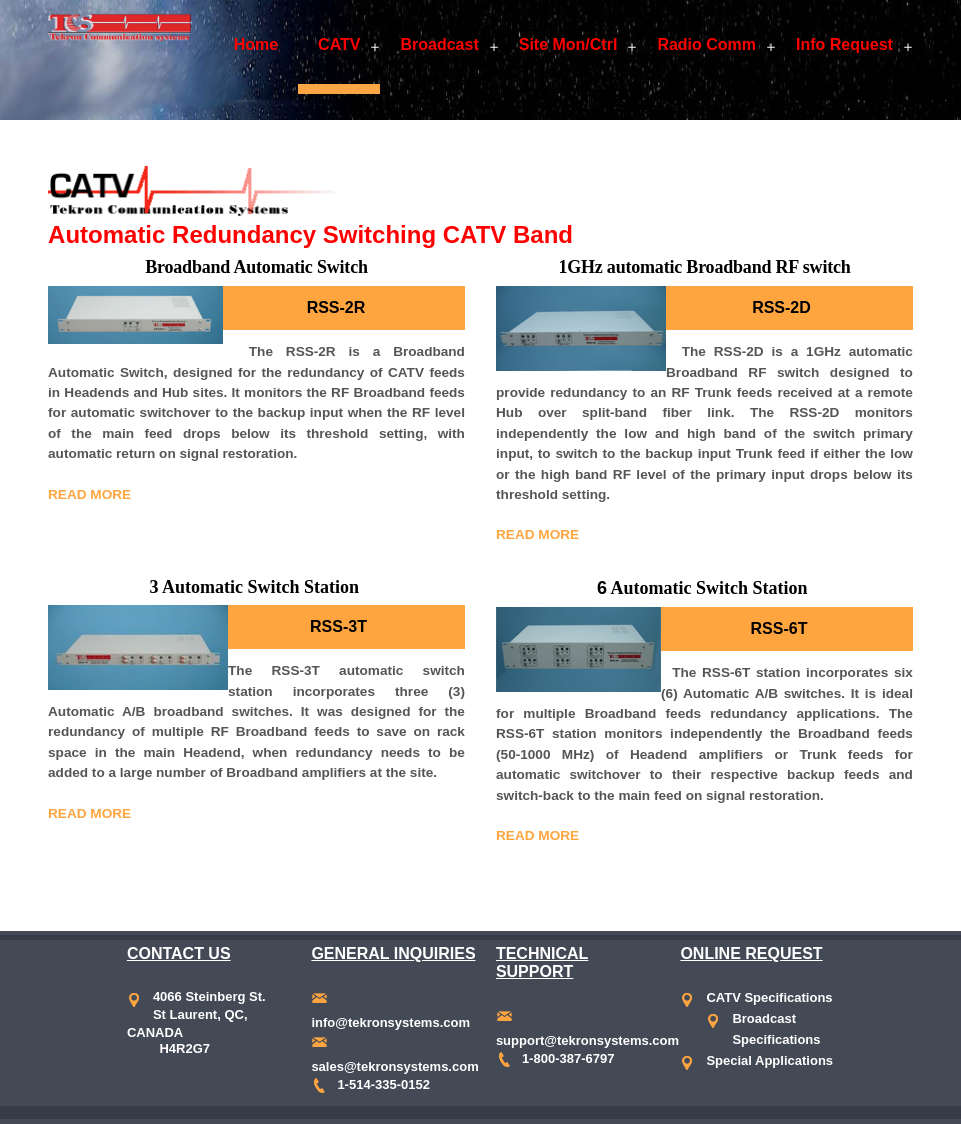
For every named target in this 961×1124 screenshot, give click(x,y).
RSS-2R (336, 307)
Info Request (844, 44)
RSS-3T (338, 626)
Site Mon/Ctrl (568, 44)
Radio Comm (706, 44)
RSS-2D (781, 307)
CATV (339, 44)
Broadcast (439, 44)
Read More (89, 494)
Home (256, 44)
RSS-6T (779, 628)
